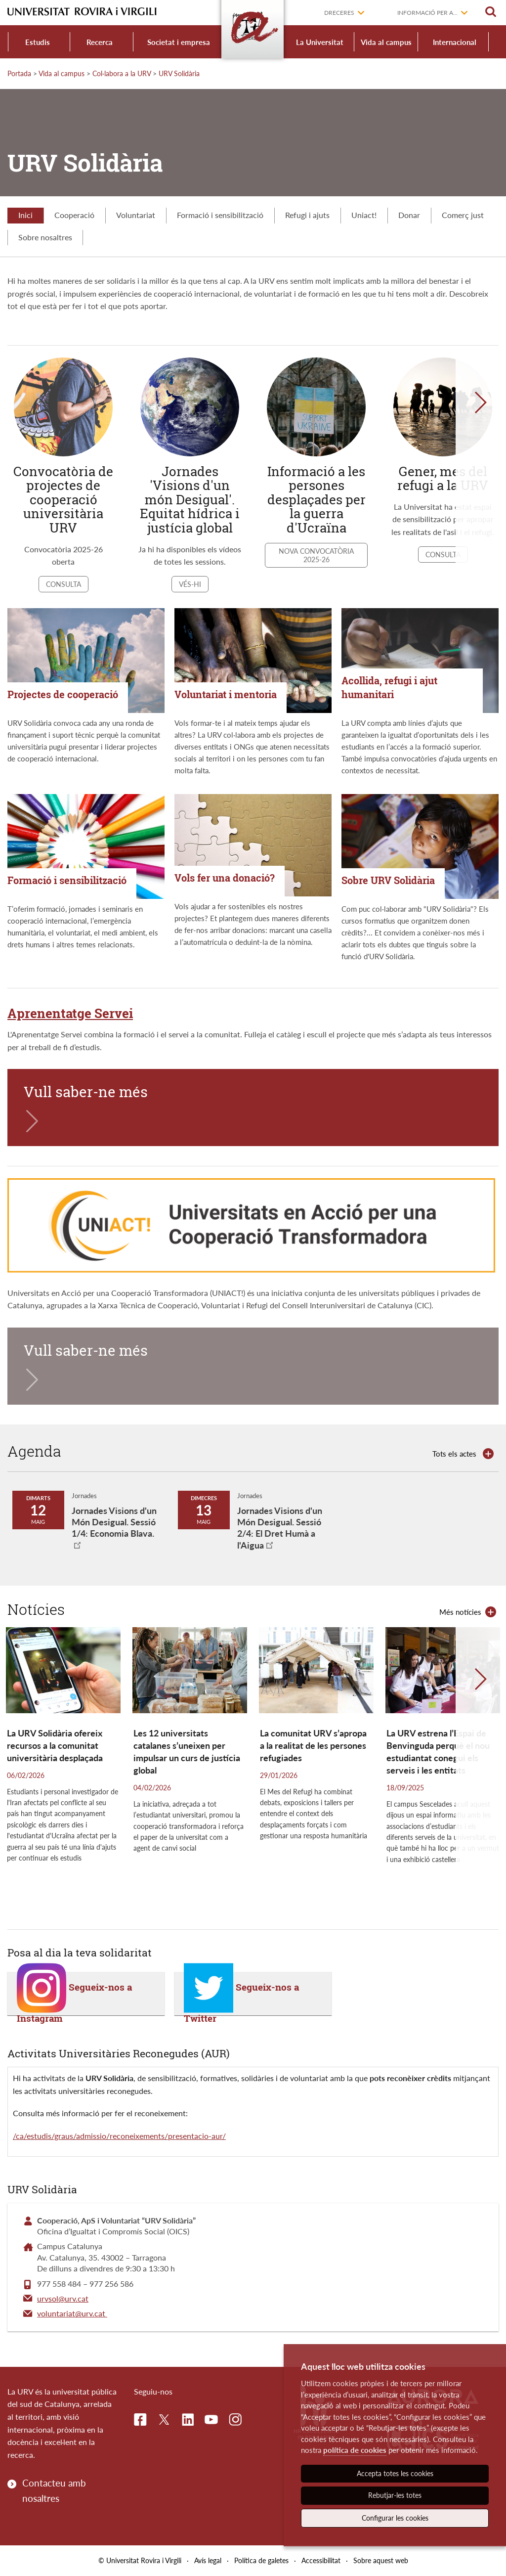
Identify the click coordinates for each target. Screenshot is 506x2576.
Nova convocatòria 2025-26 (316, 555)
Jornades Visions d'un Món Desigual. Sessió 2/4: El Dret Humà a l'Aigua (279, 1528)
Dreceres (339, 12)
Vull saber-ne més (86, 1091)
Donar (409, 215)
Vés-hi (190, 584)
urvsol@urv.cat (62, 2298)
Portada (19, 73)
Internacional (454, 42)
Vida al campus (386, 42)
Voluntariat (135, 215)
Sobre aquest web (380, 2560)
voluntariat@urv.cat (72, 2313)
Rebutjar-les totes (395, 2495)
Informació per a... (427, 12)
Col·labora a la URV (121, 73)
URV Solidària (179, 73)
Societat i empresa (178, 42)
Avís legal (207, 2560)
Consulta (63, 584)
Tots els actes (454, 1453)
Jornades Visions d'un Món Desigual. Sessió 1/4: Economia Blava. (114, 1522)
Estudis (37, 42)
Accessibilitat (320, 2560)
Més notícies (460, 1611)
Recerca (99, 42)
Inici (25, 215)
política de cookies (354, 2449)
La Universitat (319, 42)
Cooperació (74, 215)
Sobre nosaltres (45, 237)
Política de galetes (261, 2560)
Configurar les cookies (395, 2518)
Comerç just (463, 215)
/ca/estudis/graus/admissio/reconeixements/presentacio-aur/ (119, 2135)
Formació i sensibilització (220, 215)
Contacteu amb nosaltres (54, 2490)
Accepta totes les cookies (395, 2473)
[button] (481, 475)
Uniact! (364, 215)
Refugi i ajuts (307, 215)
